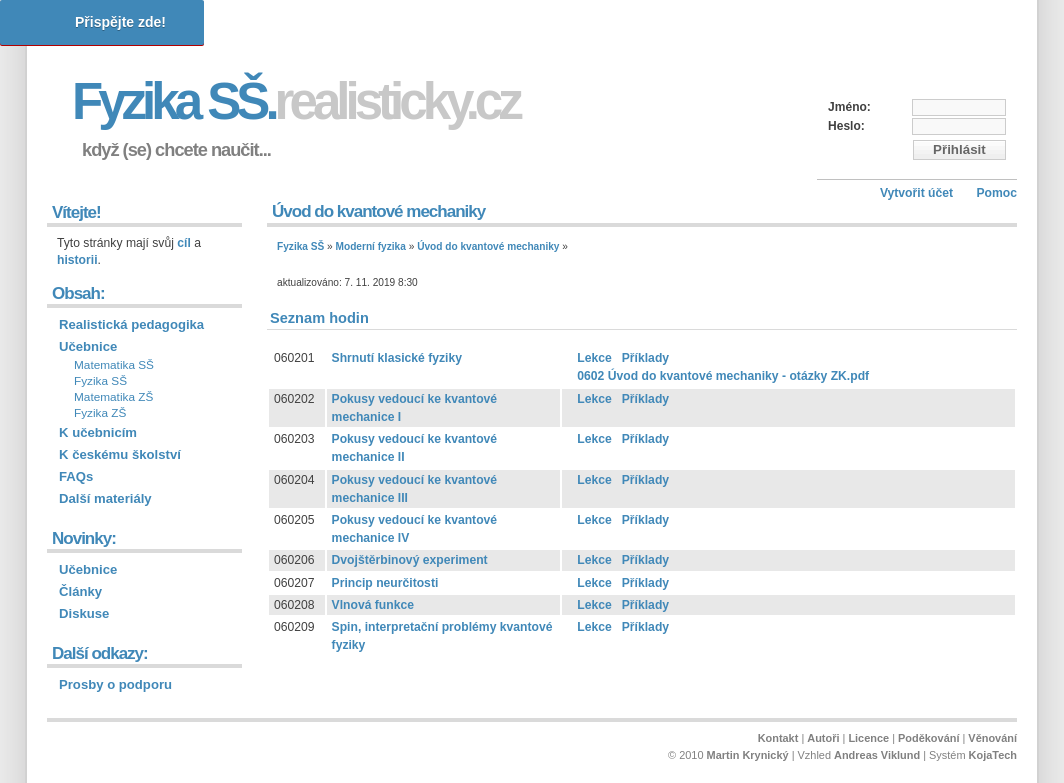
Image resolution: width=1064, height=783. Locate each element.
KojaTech (993, 755)
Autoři (823, 738)
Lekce (594, 358)
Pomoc (996, 193)
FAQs (76, 476)
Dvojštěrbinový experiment (410, 560)
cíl (184, 243)
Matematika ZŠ (113, 397)
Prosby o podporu (115, 684)
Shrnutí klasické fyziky (397, 358)
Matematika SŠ (114, 365)
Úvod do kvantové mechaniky (488, 246)
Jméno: (849, 107)
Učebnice (88, 346)
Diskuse (84, 613)
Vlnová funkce (373, 605)
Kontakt (778, 738)
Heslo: (846, 126)
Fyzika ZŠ (100, 413)
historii (77, 260)
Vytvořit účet (916, 193)
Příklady (645, 358)
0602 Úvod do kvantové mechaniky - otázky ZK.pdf (723, 376)
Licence (868, 738)
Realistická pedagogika (131, 324)
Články (80, 591)
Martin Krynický (748, 755)
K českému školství (120, 454)
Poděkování (928, 738)
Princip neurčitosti (385, 583)
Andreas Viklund (877, 755)
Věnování (992, 738)
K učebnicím (98, 432)
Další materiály (105, 498)
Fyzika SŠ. (295, 101)
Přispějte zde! (120, 22)
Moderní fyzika (371, 246)
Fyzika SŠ (300, 246)
